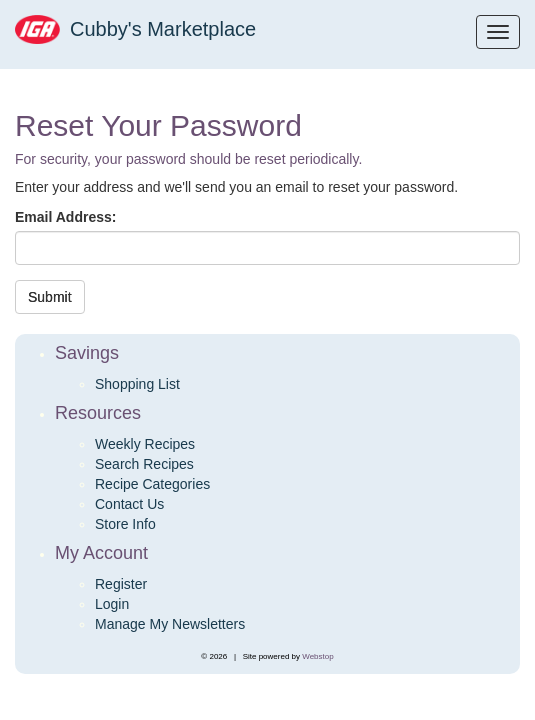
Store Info (125, 524)
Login (112, 604)
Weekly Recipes (145, 444)
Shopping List (137, 384)
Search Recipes (144, 464)
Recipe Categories (152, 484)
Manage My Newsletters (170, 624)
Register (121, 584)
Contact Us (129, 504)
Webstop (317, 656)
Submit (50, 297)
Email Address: (65, 217)
